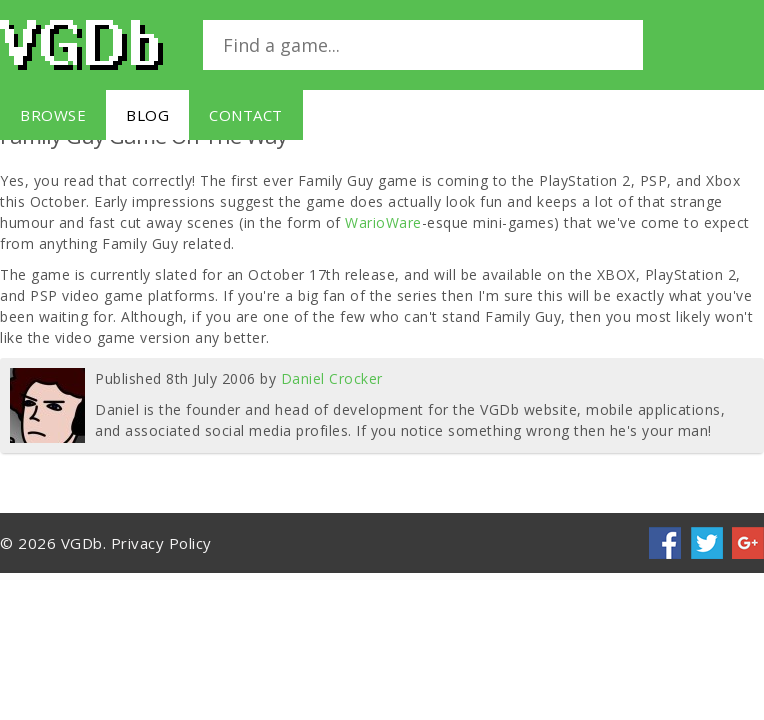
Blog (147, 115)
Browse (53, 115)
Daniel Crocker (332, 378)
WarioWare (383, 222)
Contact (246, 115)
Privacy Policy (161, 543)
